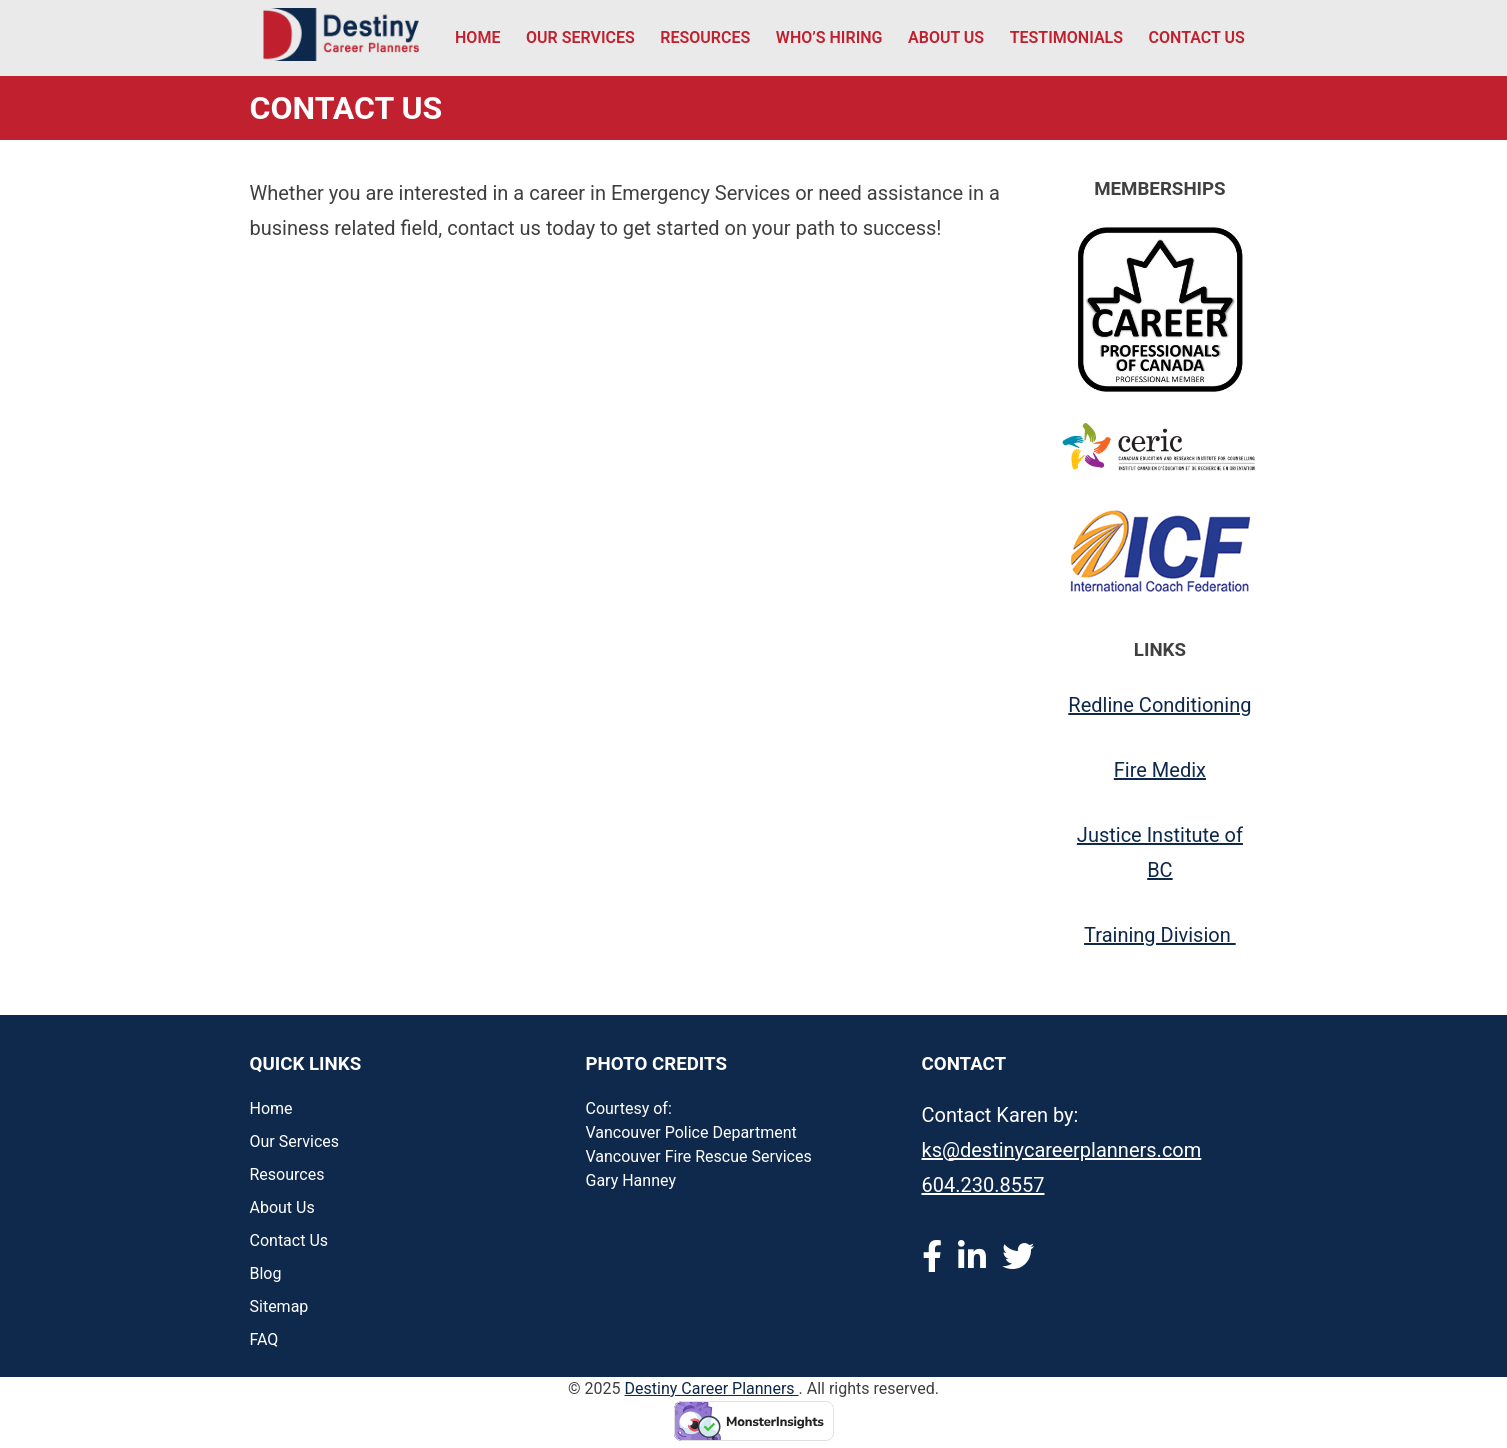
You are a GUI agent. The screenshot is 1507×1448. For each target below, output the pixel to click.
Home (477, 37)
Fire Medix (1160, 770)
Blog (266, 1273)
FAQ (264, 1339)
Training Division (1160, 935)
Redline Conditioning (1159, 705)
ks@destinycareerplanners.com (1062, 1150)
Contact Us (1197, 37)
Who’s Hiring (829, 37)
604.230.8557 (983, 1185)
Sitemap (279, 1306)
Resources (705, 37)
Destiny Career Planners (712, 1388)
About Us (946, 37)
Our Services (580, 37)
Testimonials (1066, 37)
